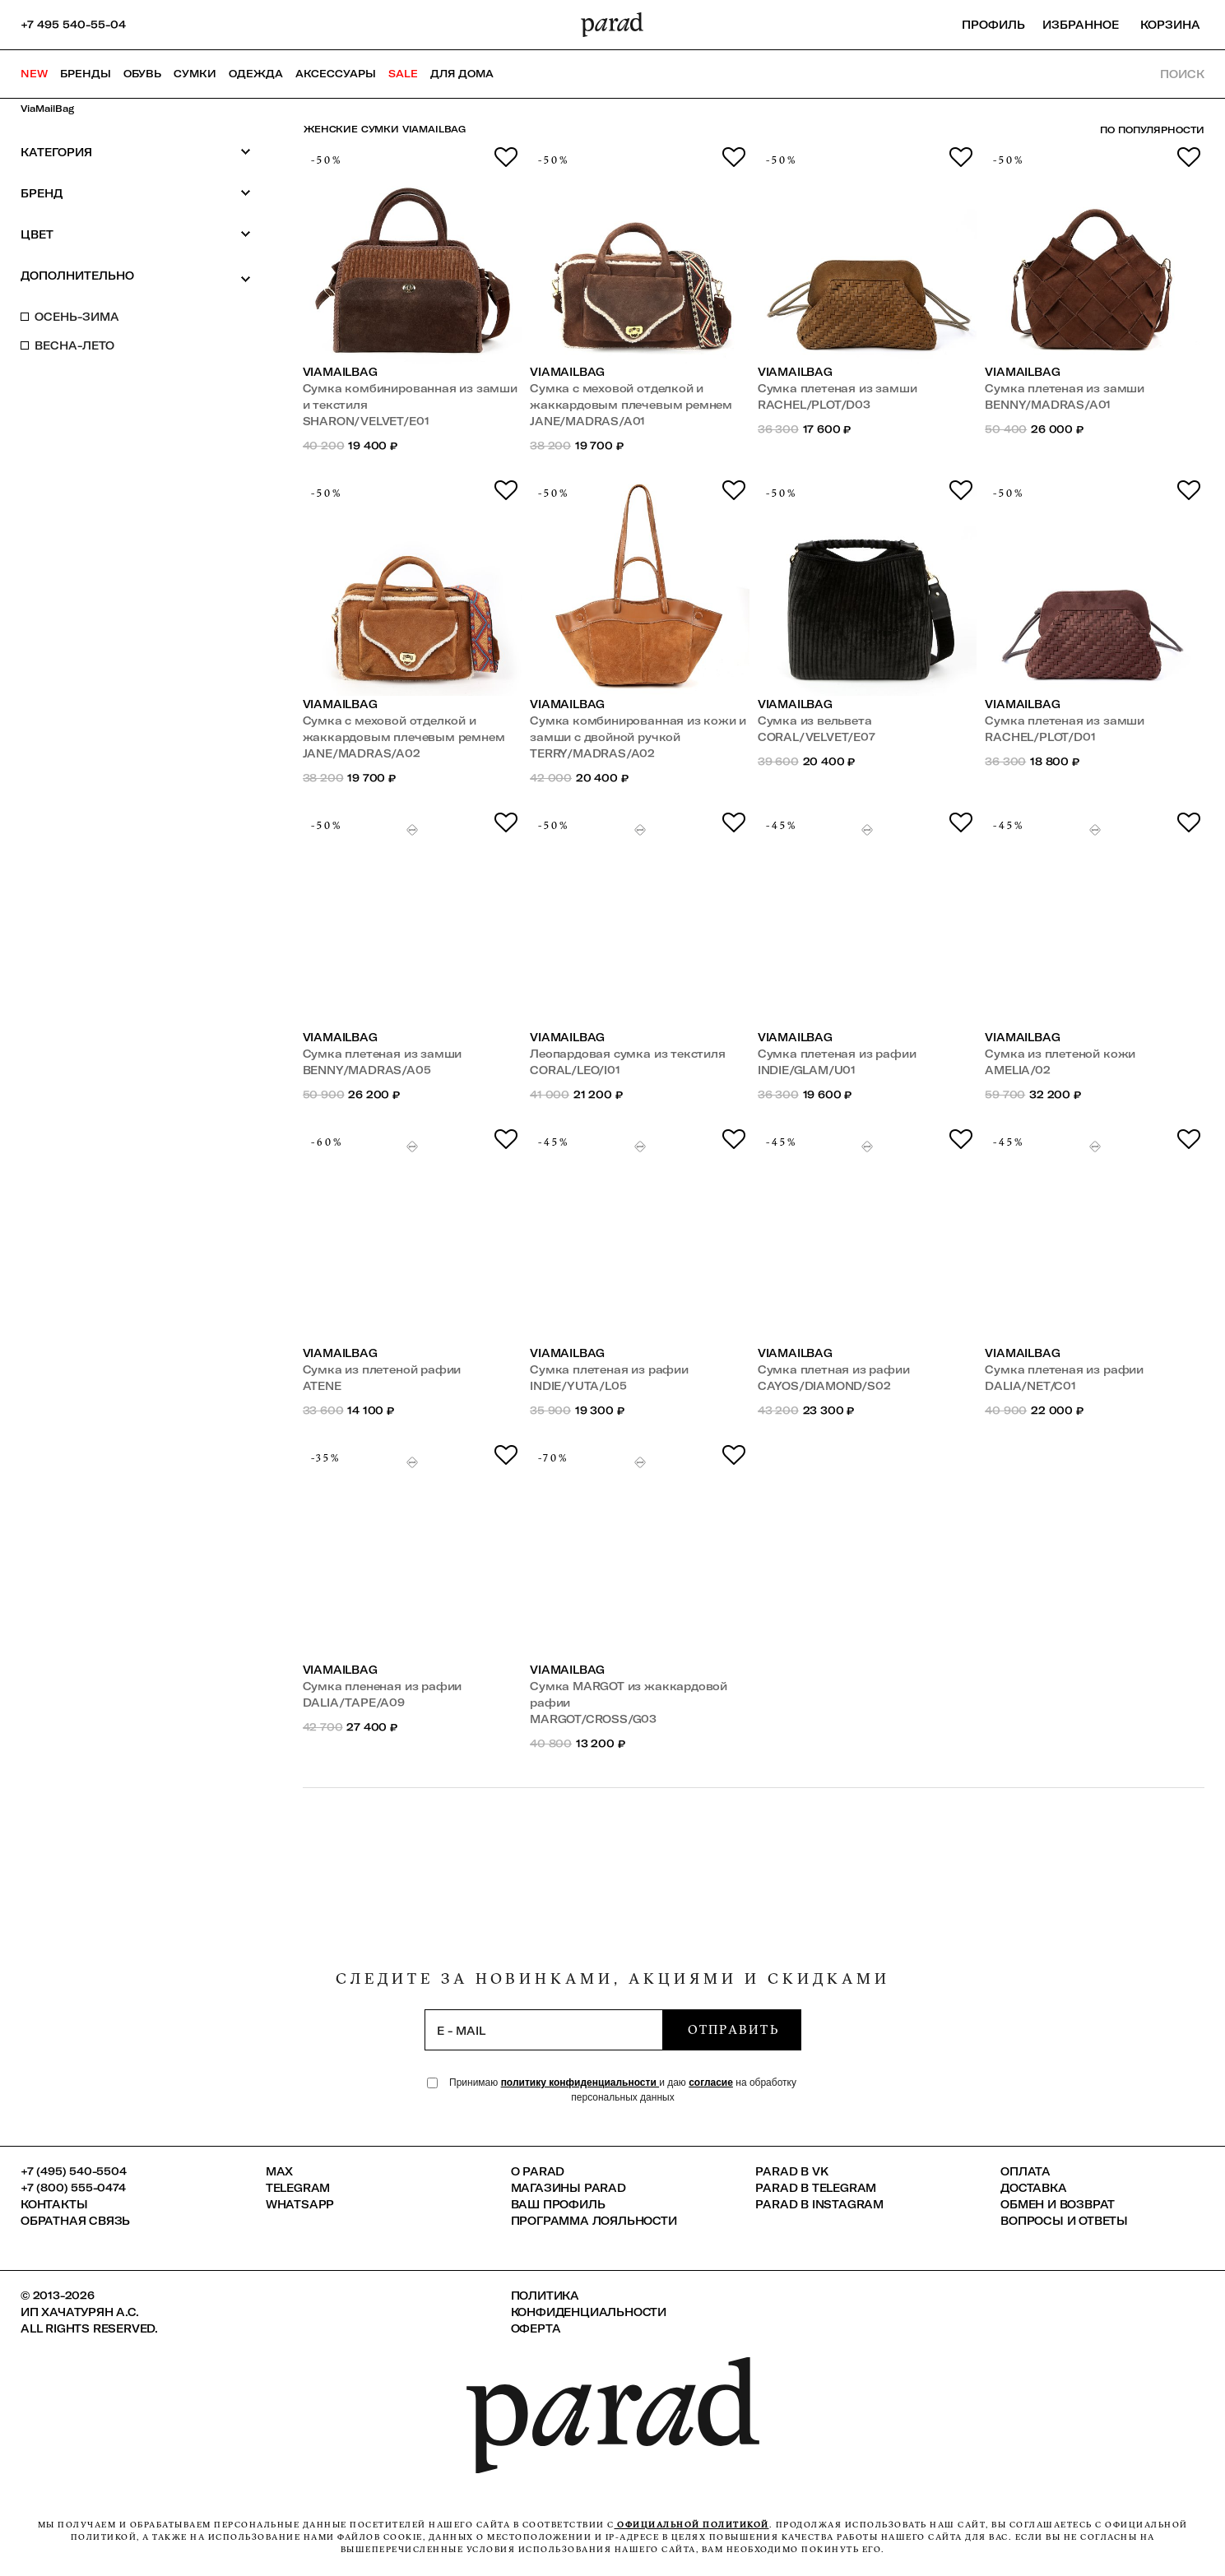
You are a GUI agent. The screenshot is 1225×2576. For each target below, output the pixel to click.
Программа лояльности (594, 2220)
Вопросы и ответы (1064, 2220)
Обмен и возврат (1057, 2204)
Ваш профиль (558, 2204)
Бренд (136, 193)
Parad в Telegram (815, 2187)
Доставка (1033, 2187)
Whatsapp (300, 2204)
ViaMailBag (47, 108)
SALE (403, 73)
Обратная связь (75, 2220)
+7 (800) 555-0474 (73, 2187)
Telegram (298, 2187)
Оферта (536, 2328)
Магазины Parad (568, 2187)
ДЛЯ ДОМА (462, 73)
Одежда (256, 73)
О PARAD (538, 2171)
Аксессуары (335, 73)
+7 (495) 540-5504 (74, 2171)
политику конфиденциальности (580, 2082)
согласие (711, 2082)
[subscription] (544, 2029)
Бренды (85, 73)
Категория (136, 152)
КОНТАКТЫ (54, 2204)
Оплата (1025, 2171)
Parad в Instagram (819, 2204)
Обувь (142, 73)
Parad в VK (791, 2171)
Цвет (136, 234)
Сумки (195, 73)
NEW (34, 73)
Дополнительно (136, 276)
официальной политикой (692, 2524)
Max (279, 2171)
